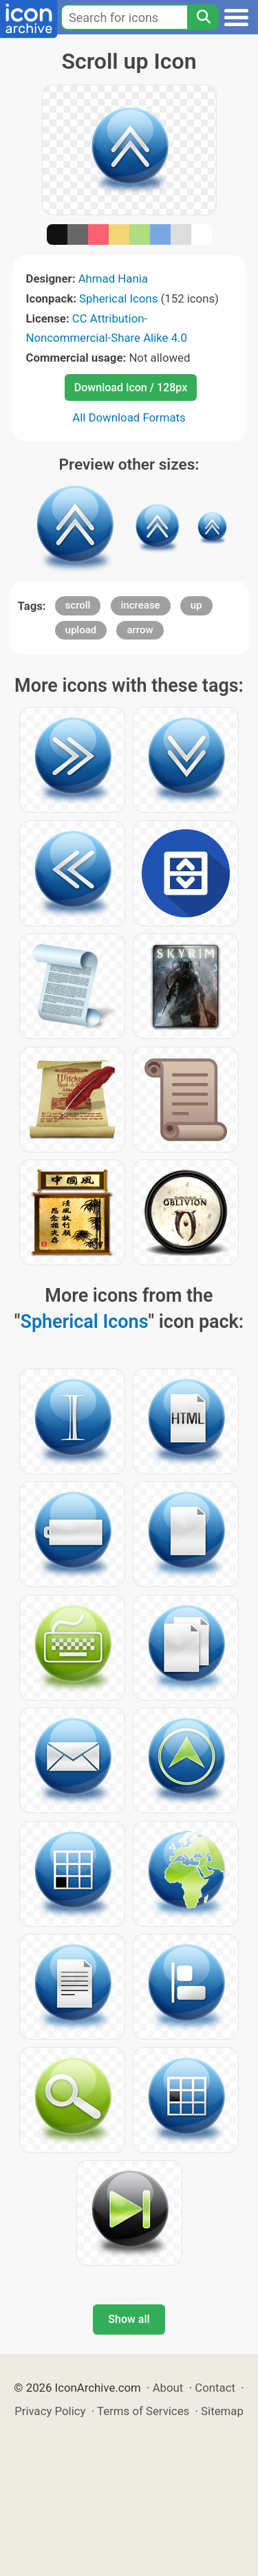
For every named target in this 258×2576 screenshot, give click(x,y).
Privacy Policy (49, 2411)
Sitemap (222, 2411)
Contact (215, 2387)
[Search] (203, 17)
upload (81, 630)
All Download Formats (129, 417)
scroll (78, 605)
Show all (128, 2319)
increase (140, 605)
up (196, 605)
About (168, 2387)
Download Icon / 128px (130, 387)
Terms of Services (143, 2411)
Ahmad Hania (113, 278)
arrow (140, 630)
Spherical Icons (118, 298)
